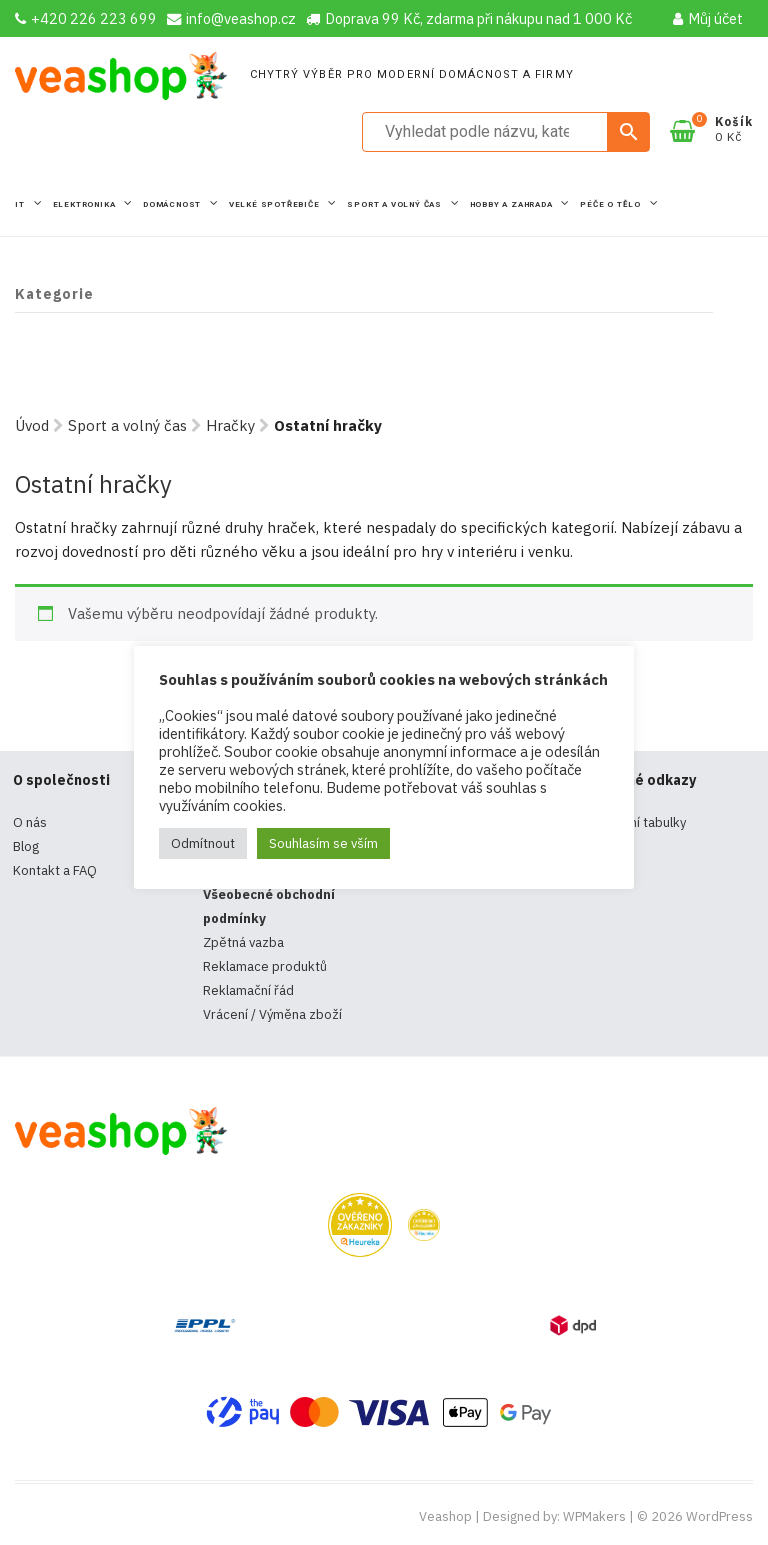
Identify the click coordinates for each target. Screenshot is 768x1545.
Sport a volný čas (395, 204)
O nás (30, 822)
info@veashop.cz (231, 18)
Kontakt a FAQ (55, 870)
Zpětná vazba (243, 942)
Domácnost (173, 204)
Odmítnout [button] (203, 843)
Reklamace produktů (265, 966)
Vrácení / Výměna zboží (272, 1014)
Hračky (230, 425)
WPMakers (594, 1516)
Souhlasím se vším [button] (323, 843)
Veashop (445, 1516)
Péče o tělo (612, 204)
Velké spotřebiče (276, 204)
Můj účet (708, 18)
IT (21, 204)
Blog (26, 846)
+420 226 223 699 (86, 18)
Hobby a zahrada (513, 204)
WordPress (719, 1516)
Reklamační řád (248, 990)
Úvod (32, 425)
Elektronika (86, 204)
